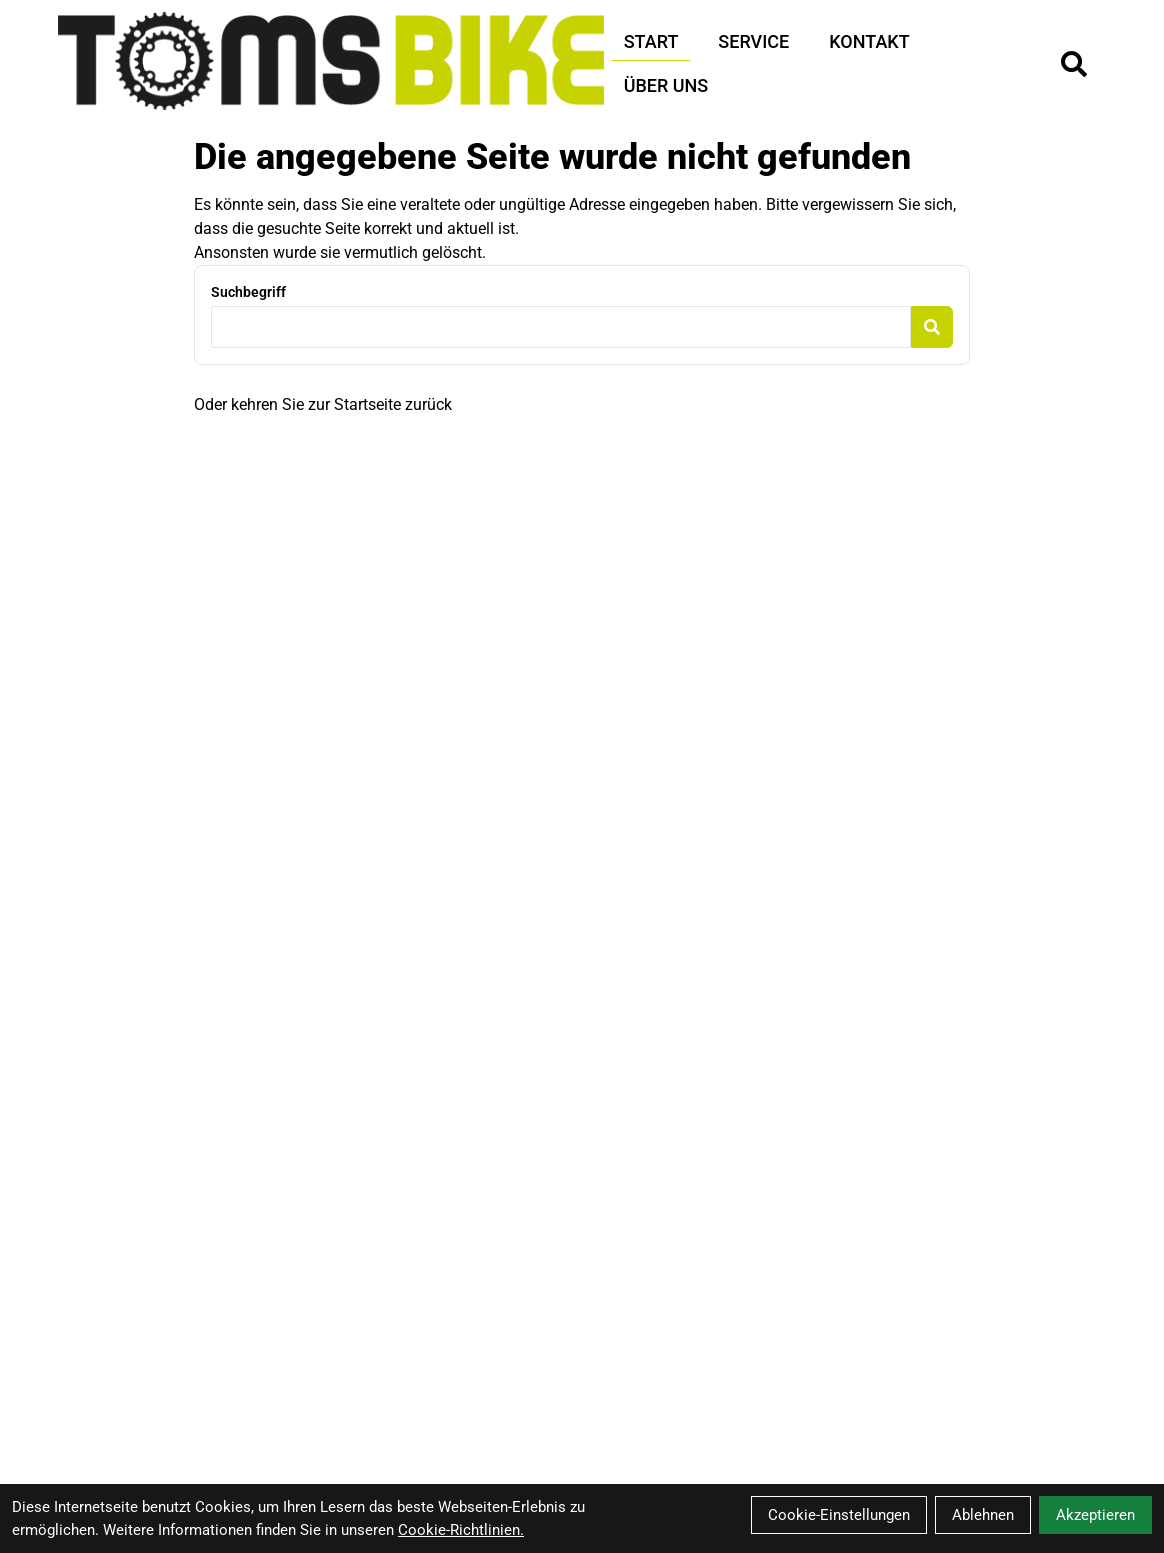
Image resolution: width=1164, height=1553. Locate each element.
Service (753, 41)
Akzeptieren (1095, 1515)
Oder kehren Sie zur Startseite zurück (323, 404)
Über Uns (666, 85)
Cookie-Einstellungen (839, 1515)
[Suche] (1074, 64)
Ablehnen (983, 1515)
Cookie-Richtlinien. (461, 1530)
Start (651, 41)
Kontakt (869, 41)
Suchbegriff (248, 292)
